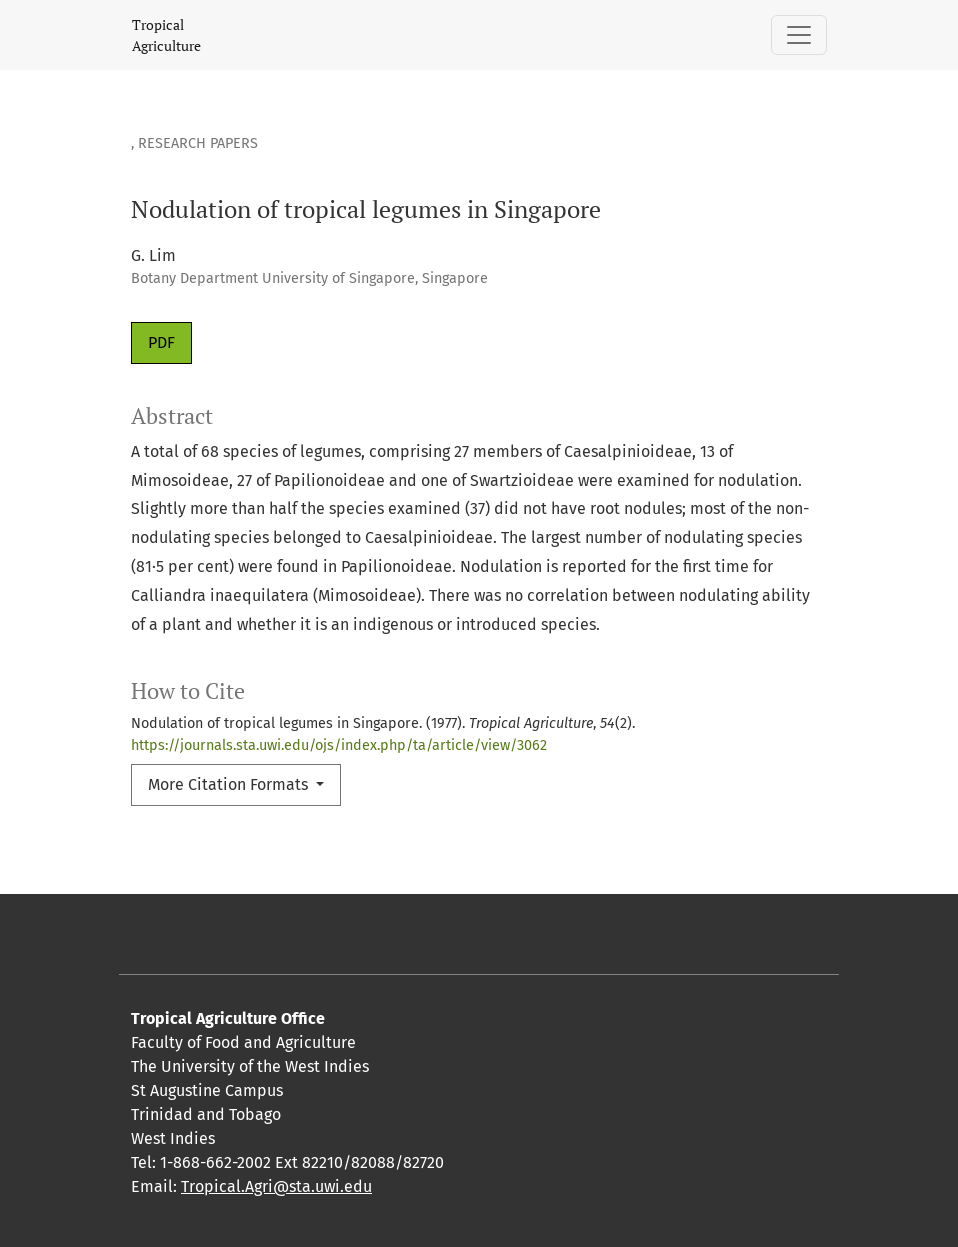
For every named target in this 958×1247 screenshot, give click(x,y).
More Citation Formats (230, 784)
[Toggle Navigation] (799, 35)
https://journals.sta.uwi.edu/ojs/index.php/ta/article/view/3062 (339, 745)
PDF (161, 342)
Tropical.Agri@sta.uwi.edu (276, 1186)
